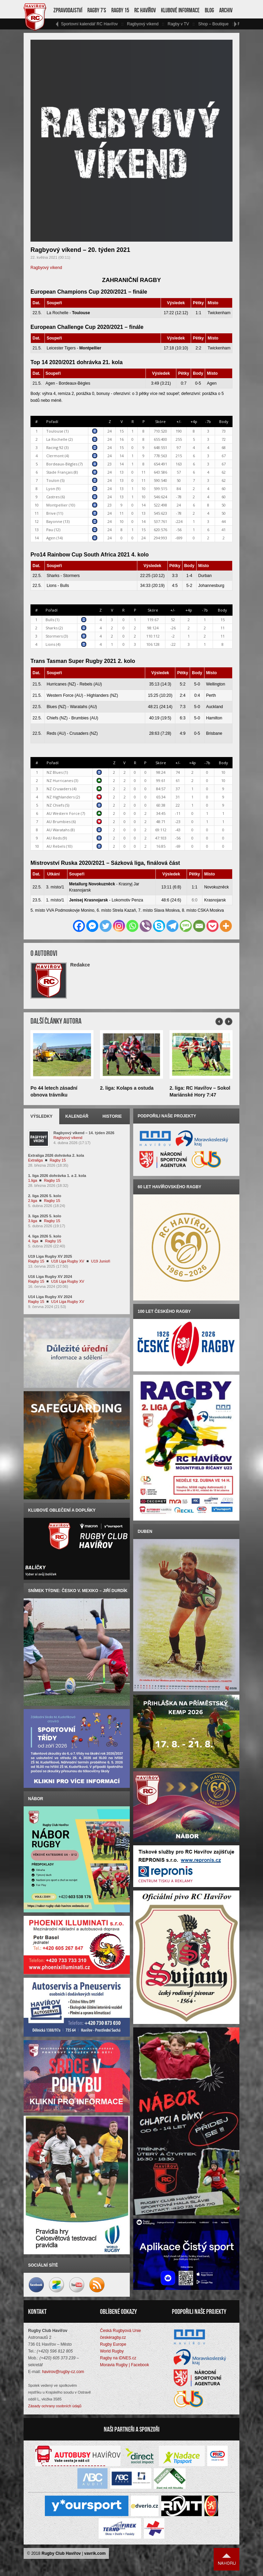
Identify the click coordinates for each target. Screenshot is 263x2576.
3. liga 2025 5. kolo (44, 1216)
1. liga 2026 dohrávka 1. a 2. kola (57, 1176)
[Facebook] (79, 926)
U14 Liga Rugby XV (67, 1301)
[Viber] (146, 926)
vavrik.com (95, 2553)
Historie (112, 1116)
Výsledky (41, 1116)
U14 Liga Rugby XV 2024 (50, 1297)
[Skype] (159, 926)
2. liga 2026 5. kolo (44, 1196)
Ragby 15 (120, 10)
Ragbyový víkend (143, 24)
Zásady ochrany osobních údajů (55, 2406)
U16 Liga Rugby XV (67, 1281)
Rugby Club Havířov (61, 2553)
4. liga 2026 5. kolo (44, 1236)
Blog (209, 10)
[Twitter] (106, 926)
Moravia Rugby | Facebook (124, 2364)
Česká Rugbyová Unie (120, 2330)
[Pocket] (212, 926)
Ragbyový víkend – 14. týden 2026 (83, 1133)
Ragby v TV (178, 24)
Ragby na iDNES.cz (118, 2358)
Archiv (226, 10)
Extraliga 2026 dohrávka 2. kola (56, 1155)
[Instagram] (119, 926)
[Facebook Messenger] (92, 926)
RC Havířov (145, 10)
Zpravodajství (67, 10)
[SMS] (186, 926)
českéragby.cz (113, 2337)
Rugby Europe (113, 2344)
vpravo (235, 24)
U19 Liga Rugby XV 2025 (50, 1256)
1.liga (32, 1180)
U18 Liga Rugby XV (67, 1261)
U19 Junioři (100, 1261)
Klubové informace (180, 10)
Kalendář (76, 1116)
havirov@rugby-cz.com (63, 2371)
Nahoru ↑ (227, 2559)
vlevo (57, 24)
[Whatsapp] (132, 926)
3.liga (32, 1221)
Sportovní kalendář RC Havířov (89, 24)
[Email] (199, 926)
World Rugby (112, 2351)
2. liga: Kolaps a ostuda (126, 1088)
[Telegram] (172, 926)
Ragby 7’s (96, 10)
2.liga (32, 1201)
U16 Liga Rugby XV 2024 (50, 1276)
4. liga (33, 1241)
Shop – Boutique (213, 24)
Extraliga (35, 1160)
